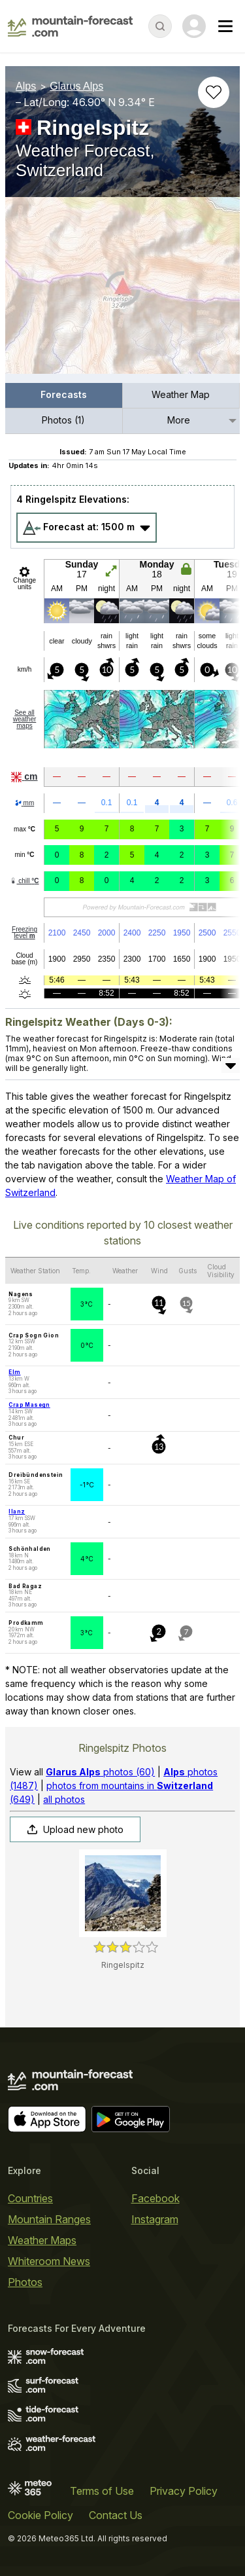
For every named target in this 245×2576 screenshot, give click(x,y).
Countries (30, 2198)
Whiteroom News (49, 2261)
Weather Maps (42, 2240)
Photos (25, 2282)
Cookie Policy (40, 2515)
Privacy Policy (184, 2490)
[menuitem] (64, 395)
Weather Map (181, 394)
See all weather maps (25, 719)
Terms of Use (102, 2490)
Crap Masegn (29, 1405)
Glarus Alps (76, 86)
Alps (26, 86)
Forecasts (64, 394)
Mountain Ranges (49, 2219)
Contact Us (115, 2515)
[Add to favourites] (213, 92)
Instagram (154, 2219)
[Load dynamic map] (122, 291)
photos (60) (100, 1771)
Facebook (155, 2198)
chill (24, 880)
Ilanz (16, 1511)
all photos (64, 1799)
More (178, 420)
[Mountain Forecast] (70, 26)
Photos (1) (63, 420)
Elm (14, 1372)
